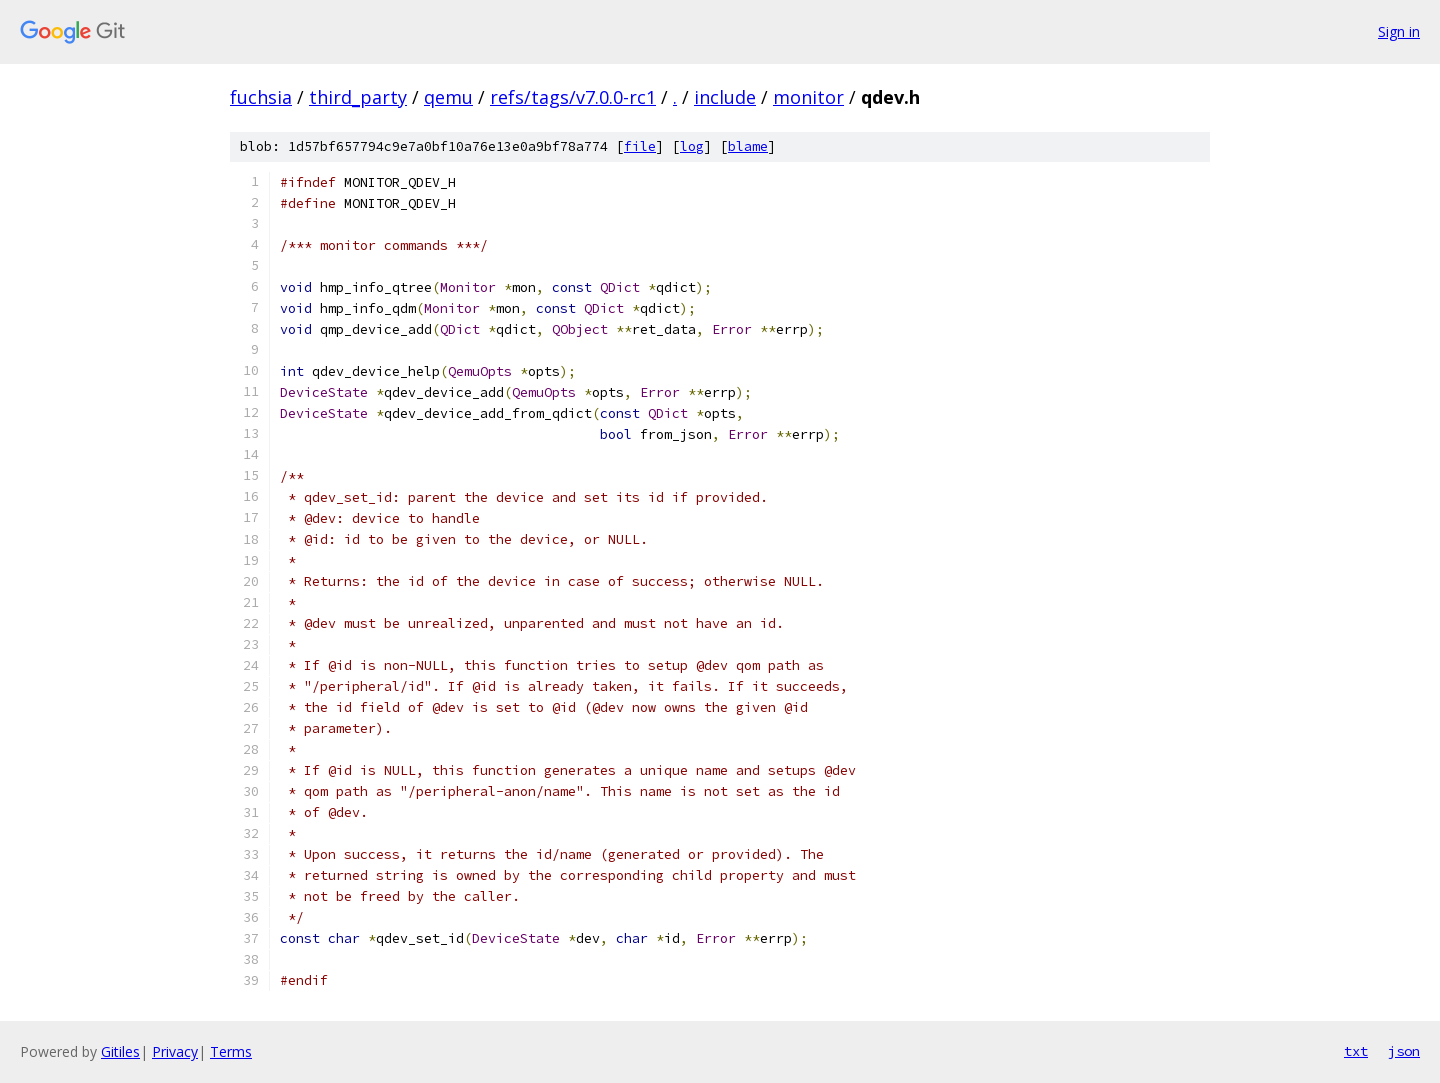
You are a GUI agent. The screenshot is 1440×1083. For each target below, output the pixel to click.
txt (1356, 1051)
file (640, 146)
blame (748, 146)
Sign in (1399, 31)
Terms (231, 1051)
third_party (358, 97)
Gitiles (120, 1051)
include (725, 97)
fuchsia (261, 97)
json (1404, 1051)
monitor (808, 97)
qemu (448, 97)
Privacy (175, 1051)
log (692, 146)
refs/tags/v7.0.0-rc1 (573, 97)
